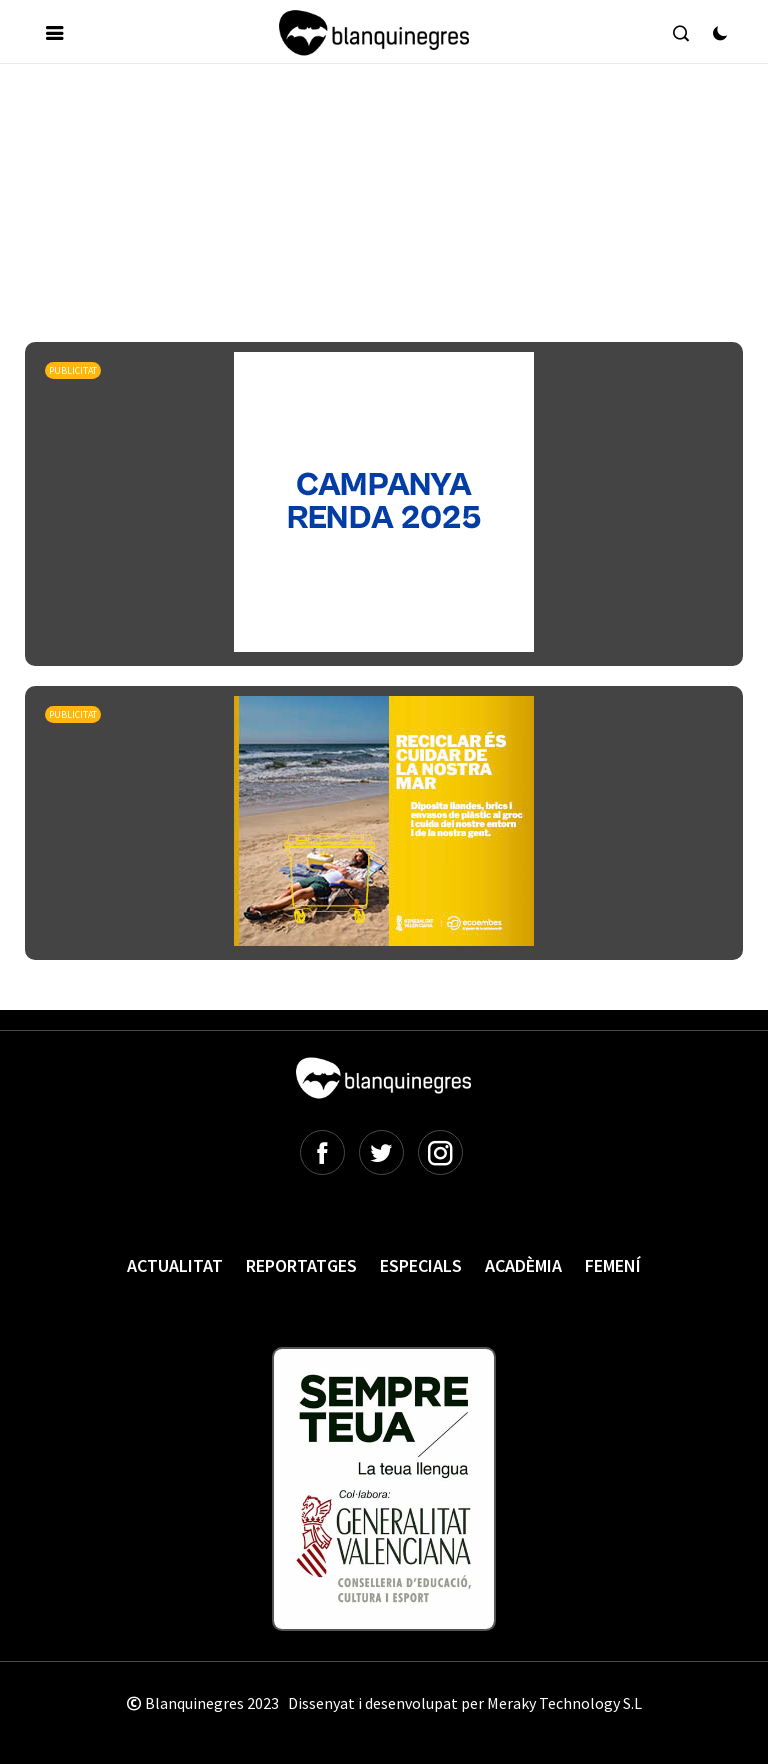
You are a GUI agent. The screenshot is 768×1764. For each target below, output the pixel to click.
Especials (421, 1265)
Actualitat (175, 1265)
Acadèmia (523, 1265)
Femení (613, 1265)
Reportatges (301, 1265)
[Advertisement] (389, 139)
